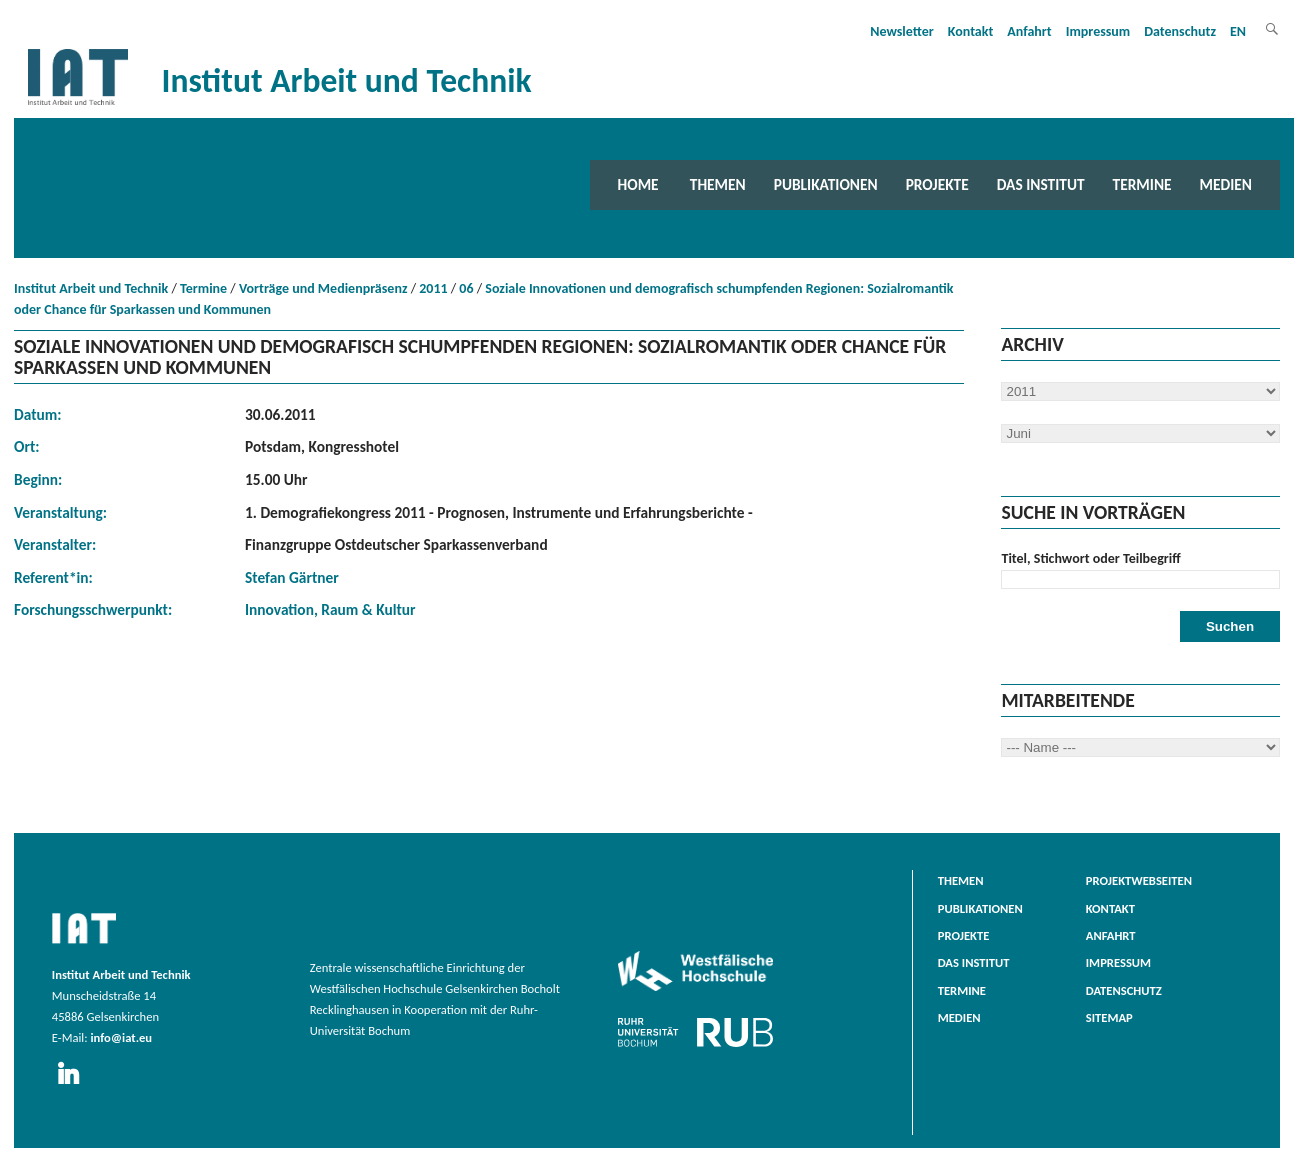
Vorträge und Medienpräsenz (323, 288)
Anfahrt (1029, 31)
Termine (1142, 184)
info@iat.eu (121, 1037)
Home (638, 184)
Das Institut (1041, 184)
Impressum (1098, 31)
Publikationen (826, 184)
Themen (718, 184)
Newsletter (902, 31)
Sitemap (1109, 1017)
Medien (1226, 184)
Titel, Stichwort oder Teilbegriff (1090, 558)
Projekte (937, 184)
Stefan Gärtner (292, 577)
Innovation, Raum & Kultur (330, 609)
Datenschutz (1180, 31)
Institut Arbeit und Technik (91, 288)
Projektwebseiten (1139, 880)
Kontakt (970, 31)
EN (1238, 31)
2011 (433, 288)
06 (466, 288)
